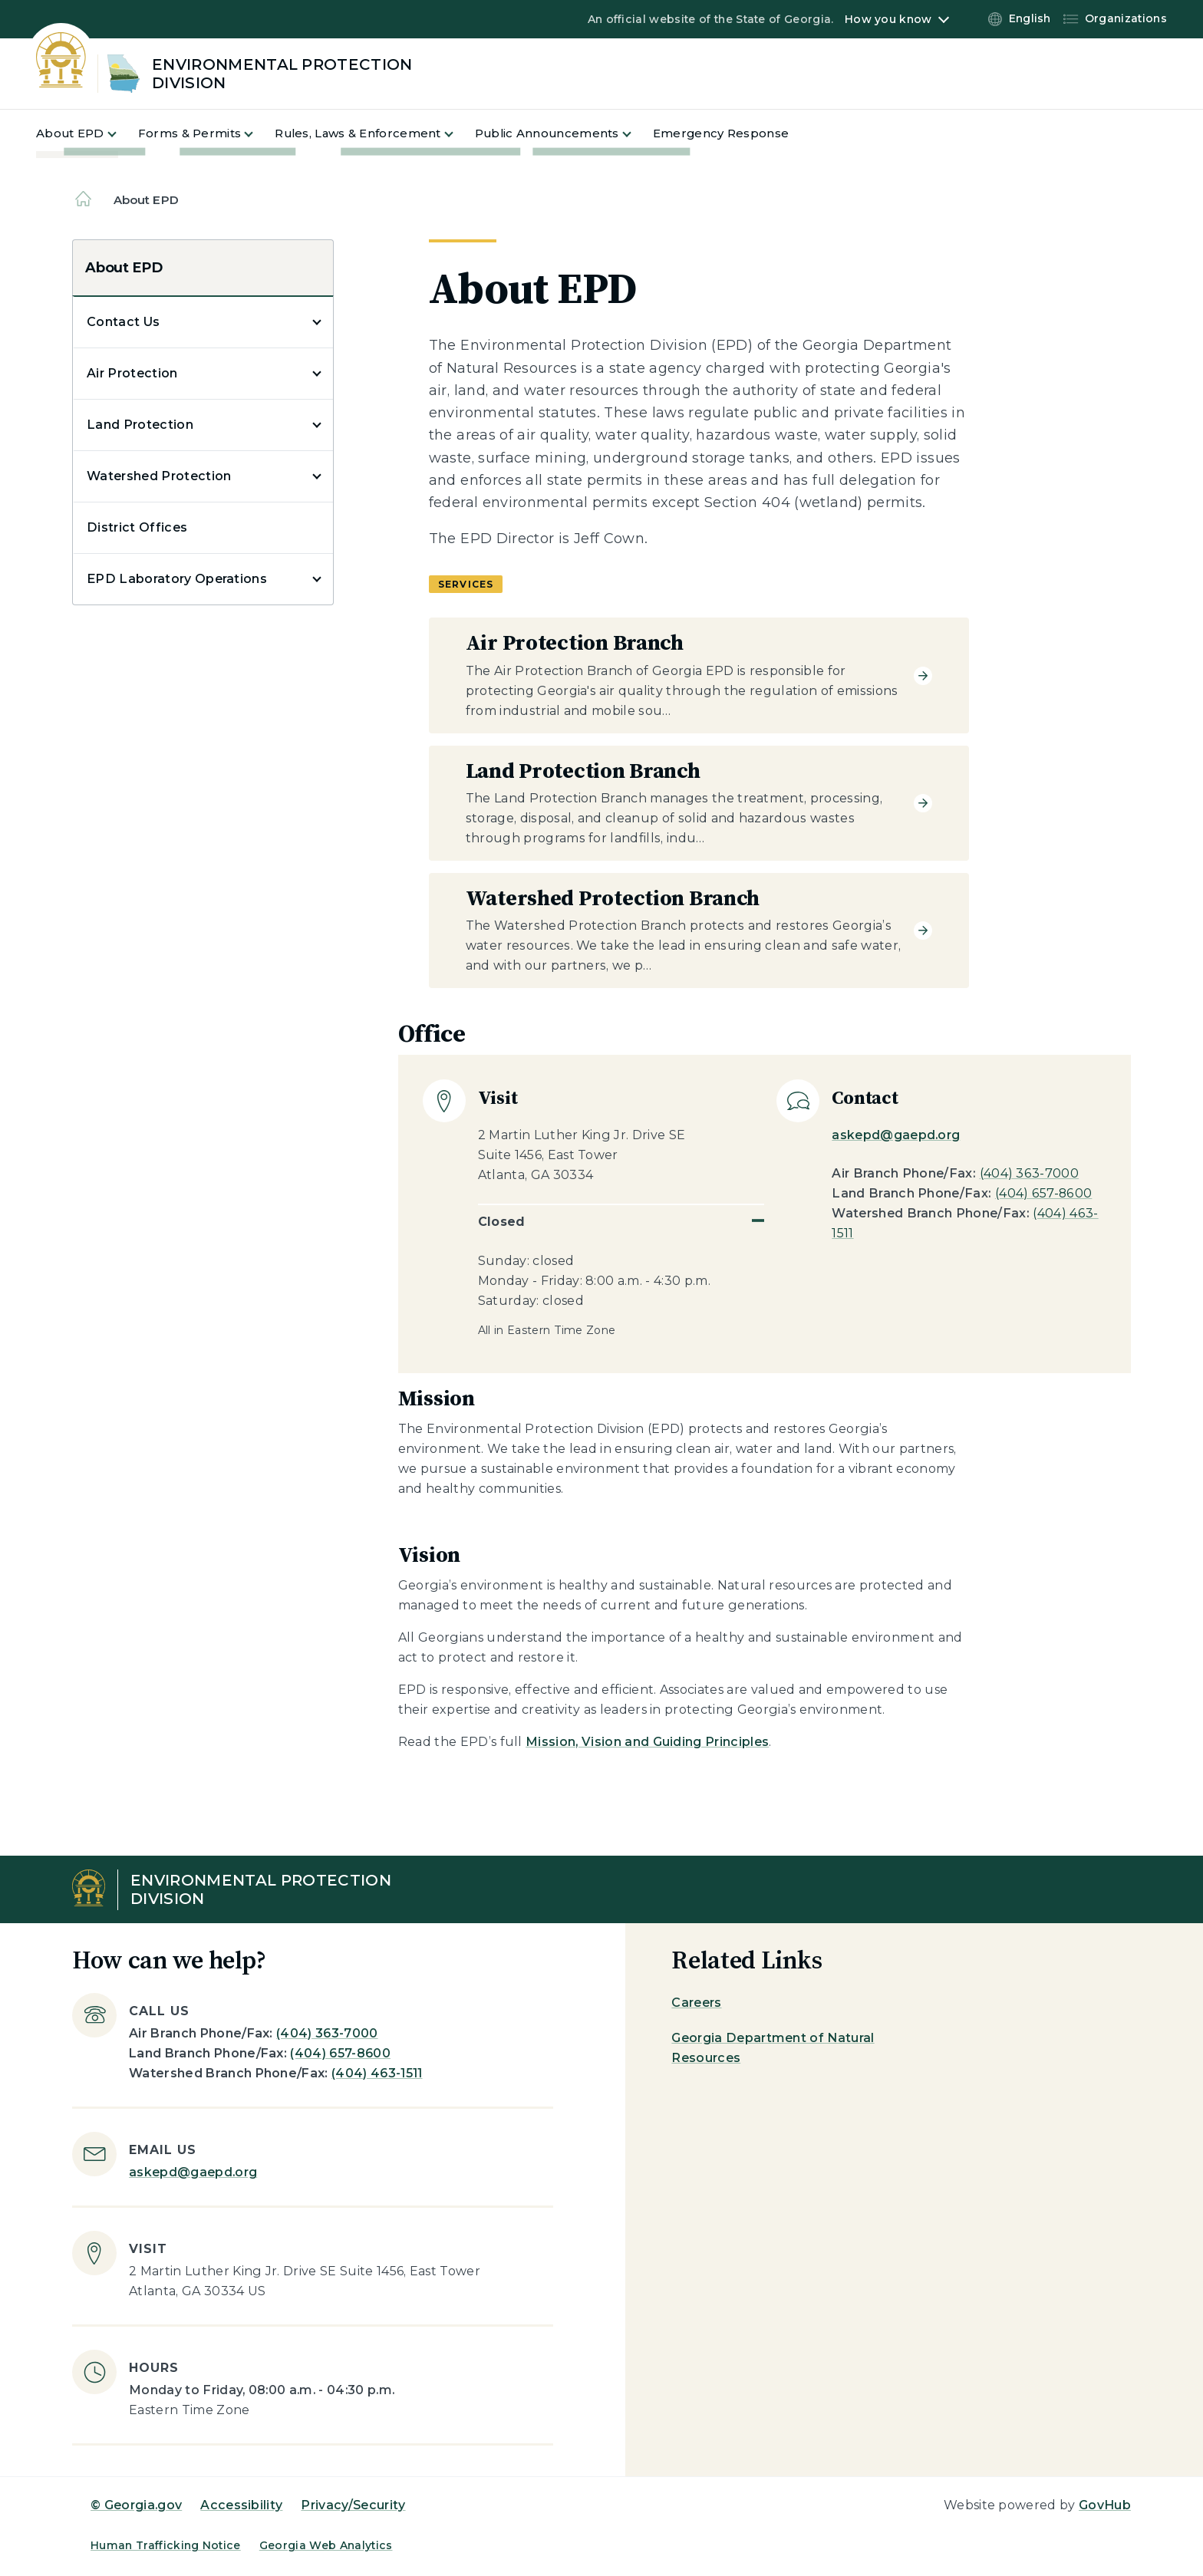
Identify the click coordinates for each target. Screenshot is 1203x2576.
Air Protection (132, 373)
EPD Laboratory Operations (177, 579)
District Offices (137, 527)
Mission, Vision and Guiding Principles (647, 1741)
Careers (696, 2002)
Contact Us (123, 322)
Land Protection (140, 424)
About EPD (123, 267)
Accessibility (241, 2505)
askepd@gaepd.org (896, 1135)
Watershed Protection (159, 476)
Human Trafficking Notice (166, 2545)
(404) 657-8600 (1043, 1193)
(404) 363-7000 (1029, 1173)
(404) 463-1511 (376, 2073)
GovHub (1105, 2505)
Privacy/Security (353, 2505)
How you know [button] (888, 19)
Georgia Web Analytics (326, 2545)
